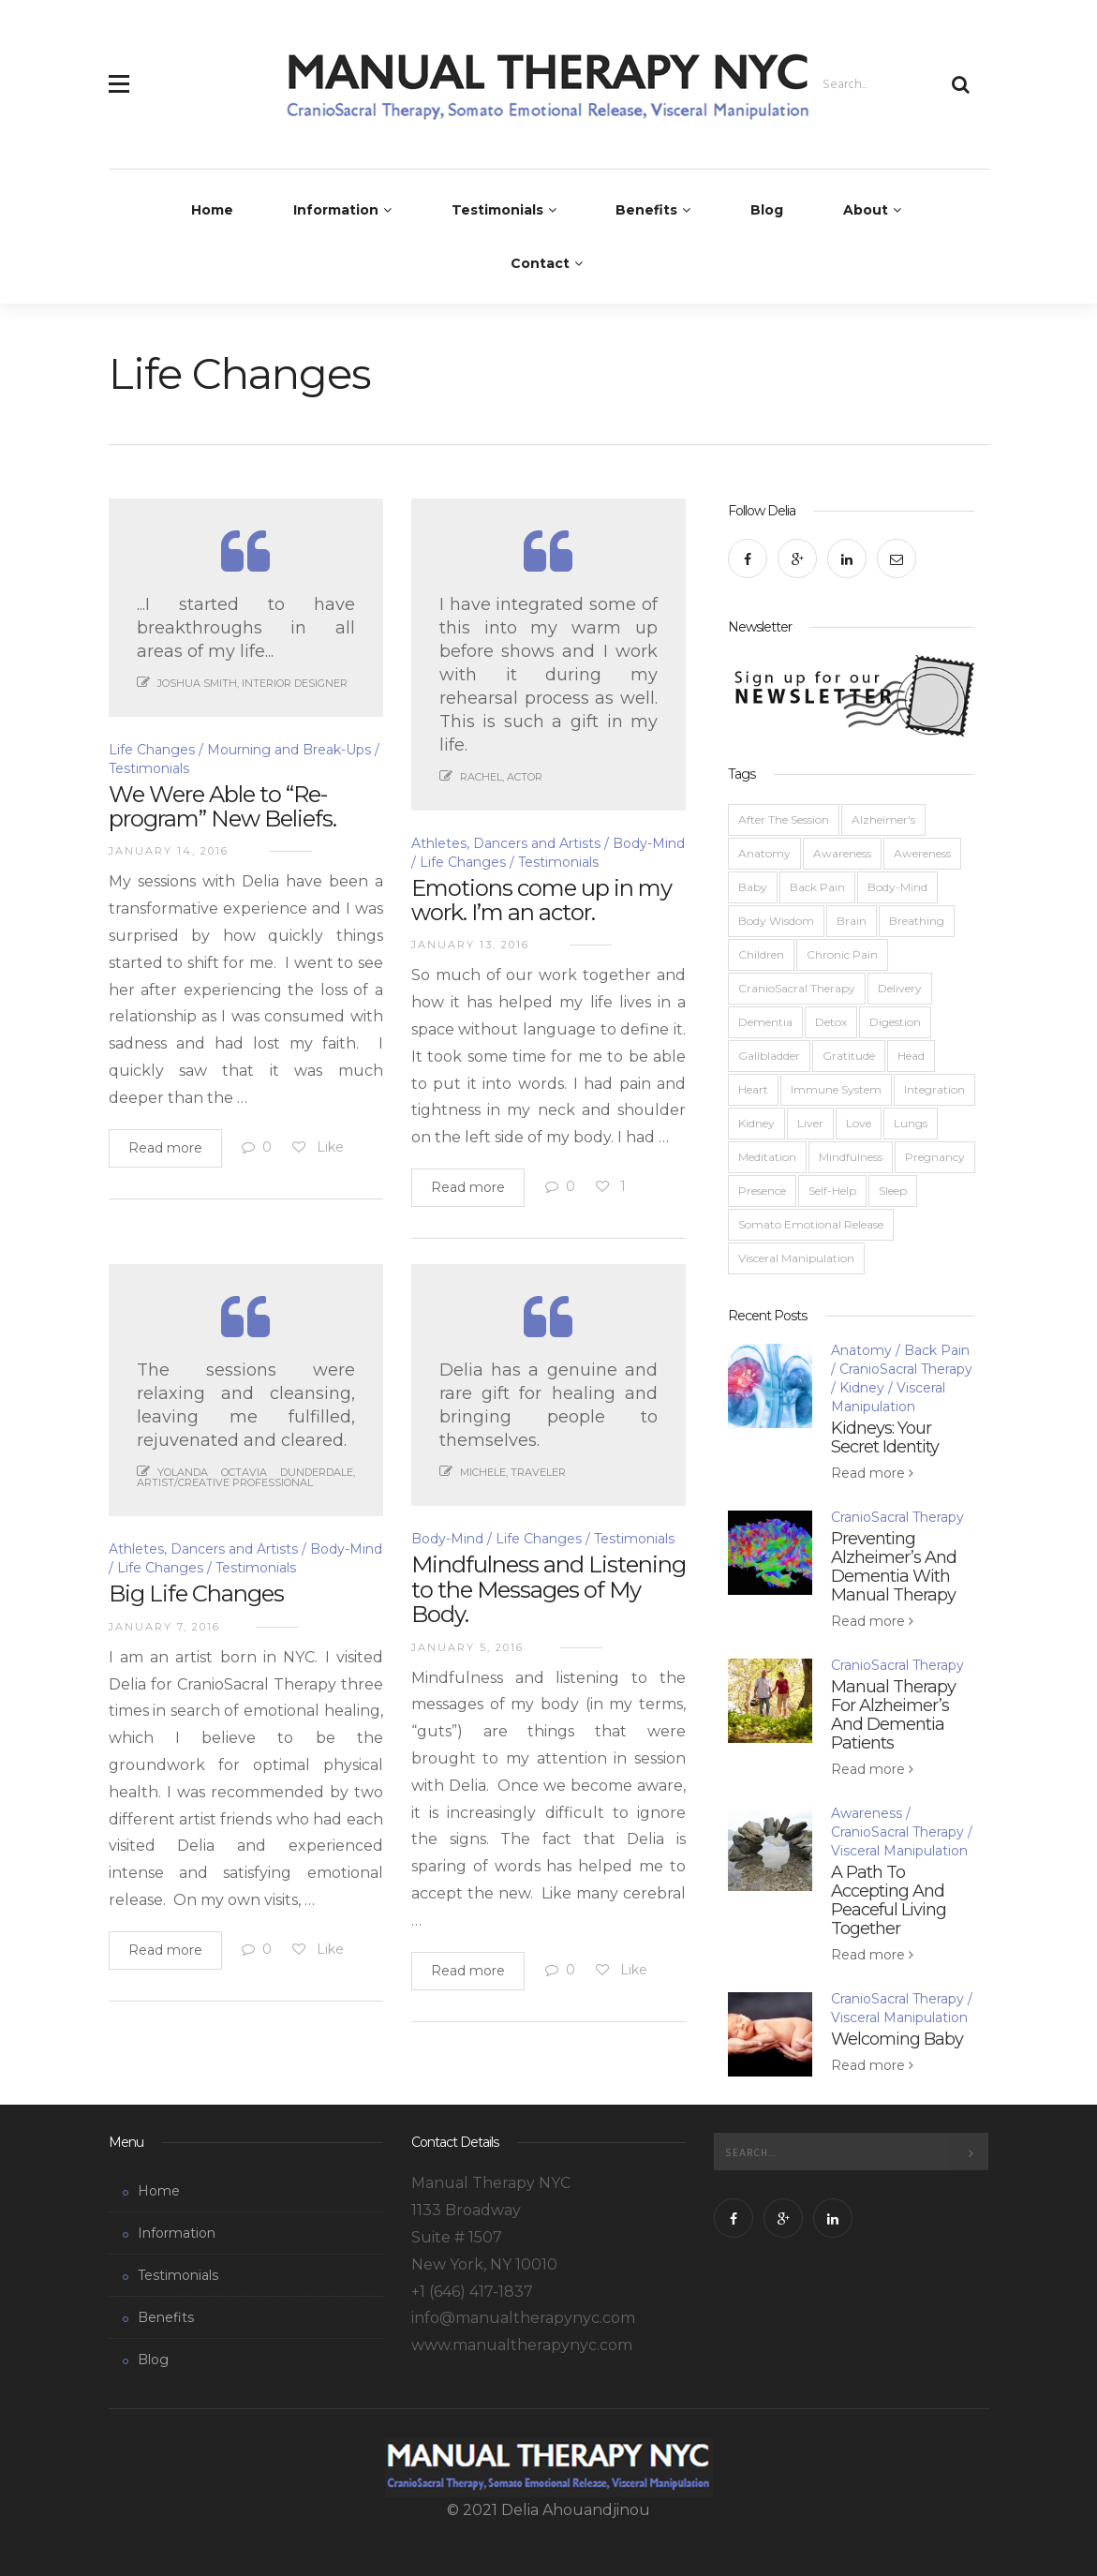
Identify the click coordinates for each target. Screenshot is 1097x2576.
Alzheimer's (883, 819)
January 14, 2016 (169, 850)
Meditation (767, 1157)
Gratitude (849, 1056)
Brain (852, 921)
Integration (934, 1089)
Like (317, 1147)
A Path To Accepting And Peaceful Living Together (888, 1900)
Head (911, 1056)
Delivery (900, 988)
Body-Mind (447, 1538)
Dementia (765, 1022)
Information (335, 209)
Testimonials (497, 209)
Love (858, 1123)
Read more (165, 1147)
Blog (766, 209)
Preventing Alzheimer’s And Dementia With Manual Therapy (893, 1566)
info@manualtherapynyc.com (523, 2318)
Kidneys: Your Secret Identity (885, 1437)
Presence (762, 1191)
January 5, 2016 (467, 1647)
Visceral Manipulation (796, 1258)
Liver (810, 1123)
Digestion (895, 1022)
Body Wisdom (776, 921)
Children (761, 954)
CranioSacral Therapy (796, 988)
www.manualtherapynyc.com (521, 2345)
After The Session (783, 819)
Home (212, 209)
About (865, 209)
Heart (753, 1089)
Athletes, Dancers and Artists (505, 843)
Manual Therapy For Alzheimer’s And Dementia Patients (893, 1714)
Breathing (916, 921)
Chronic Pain (842, 954)
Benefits (646, 209)
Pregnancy (935, 1157)
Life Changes (152, 749)
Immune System (836, 1089)
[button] (119, 73)
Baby (752, 887)
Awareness (842, 853)
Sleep (893, 1191)
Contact (540, 263)
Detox (831, 1022)
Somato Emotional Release (810, 1224)
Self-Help (832, 1191)
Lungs (910, 1123)
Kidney (756, 1123)
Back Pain (817, 887)
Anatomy (764, 853)
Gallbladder (769, 1056)
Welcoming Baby (897, 2039)
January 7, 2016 (164, 1626)
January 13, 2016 (470, 944)
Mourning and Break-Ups (289, 749)
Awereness (922, 853)
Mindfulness (850, 1157)
